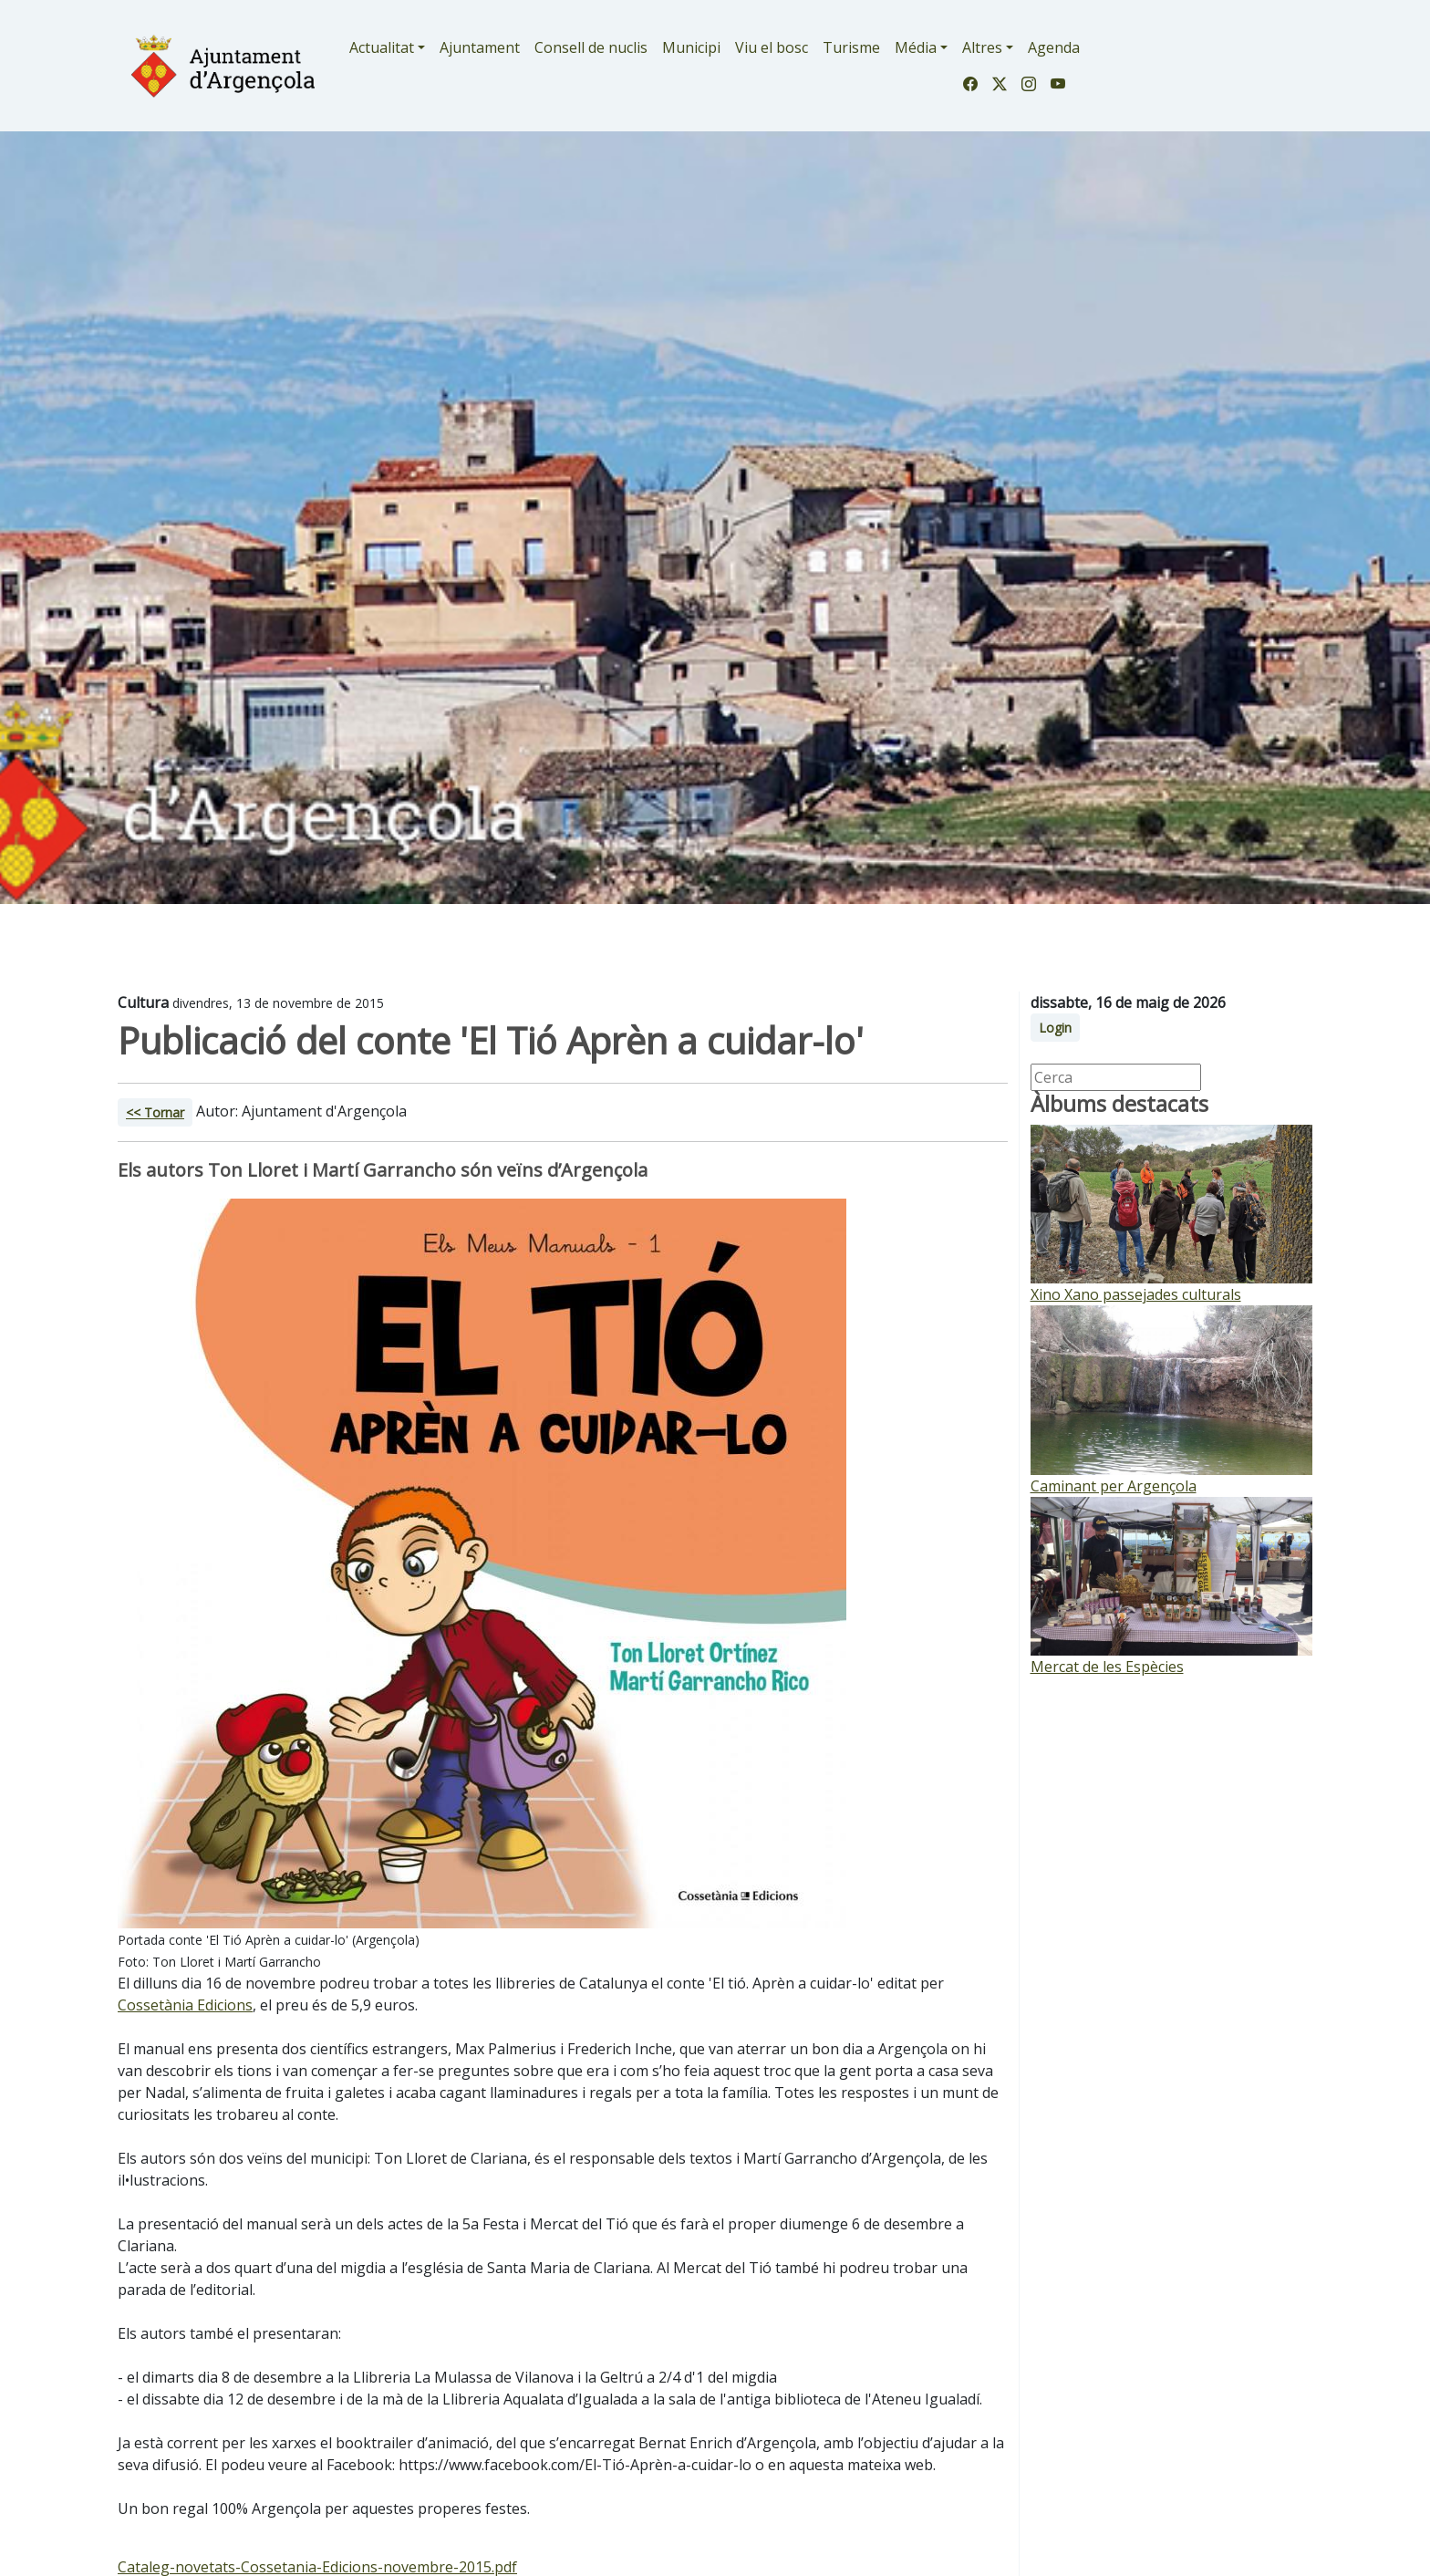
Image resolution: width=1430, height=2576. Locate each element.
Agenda (1054, 47)
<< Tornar (155, 1112)
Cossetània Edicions (185, 2005)
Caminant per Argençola (1114, 1486)
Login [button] (1055, 1027)
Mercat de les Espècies (1107, 1667)
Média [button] (916, 47)
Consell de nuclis (591, 47)
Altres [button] (982, 47)
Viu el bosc (771, 47)
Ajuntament (480, 47)
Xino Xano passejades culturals (1136, 1294)
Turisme (851, 47)
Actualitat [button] (381, 47)
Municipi (691, 47)
